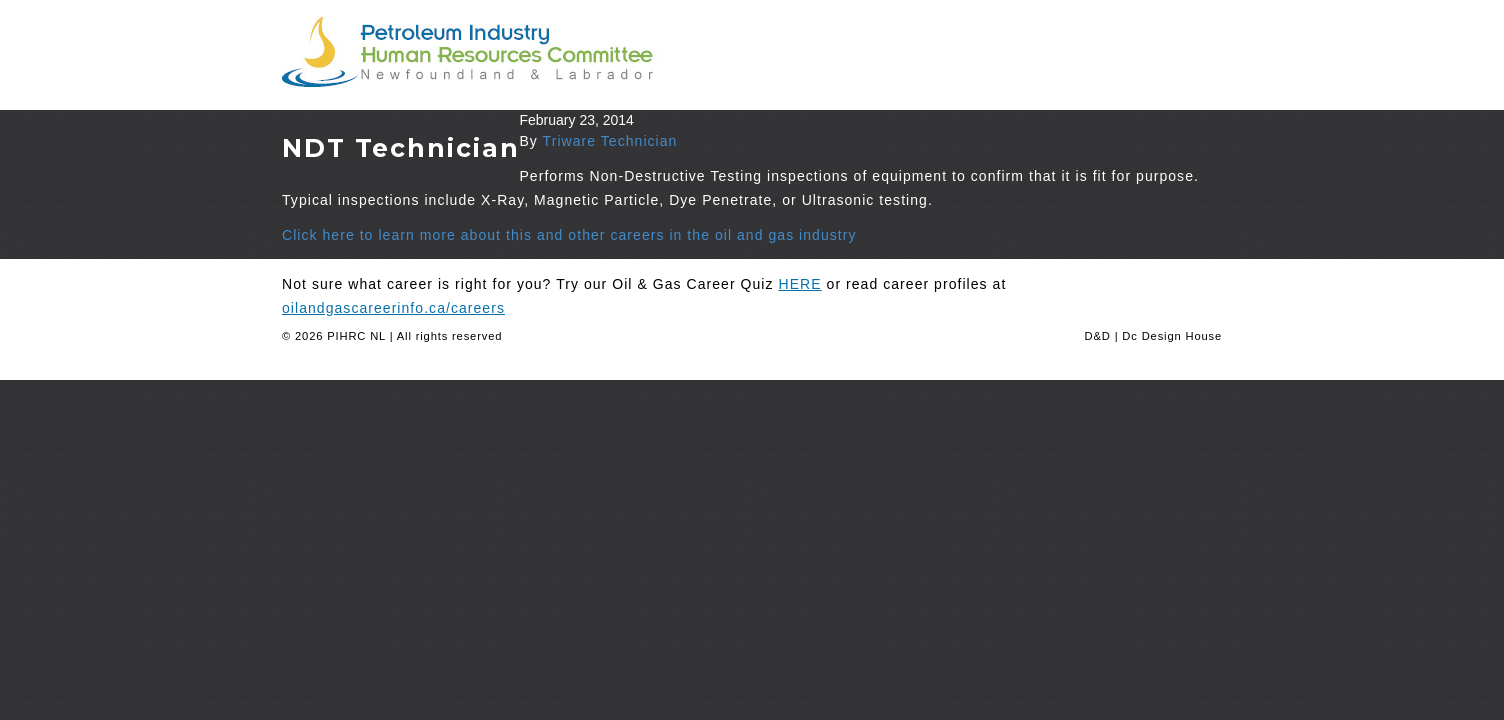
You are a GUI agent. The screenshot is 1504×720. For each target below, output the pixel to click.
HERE (800, 284)
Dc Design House (1172, 336)
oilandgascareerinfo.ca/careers (393, 308)
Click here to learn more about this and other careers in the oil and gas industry (569, 235)
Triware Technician (610, 141)
